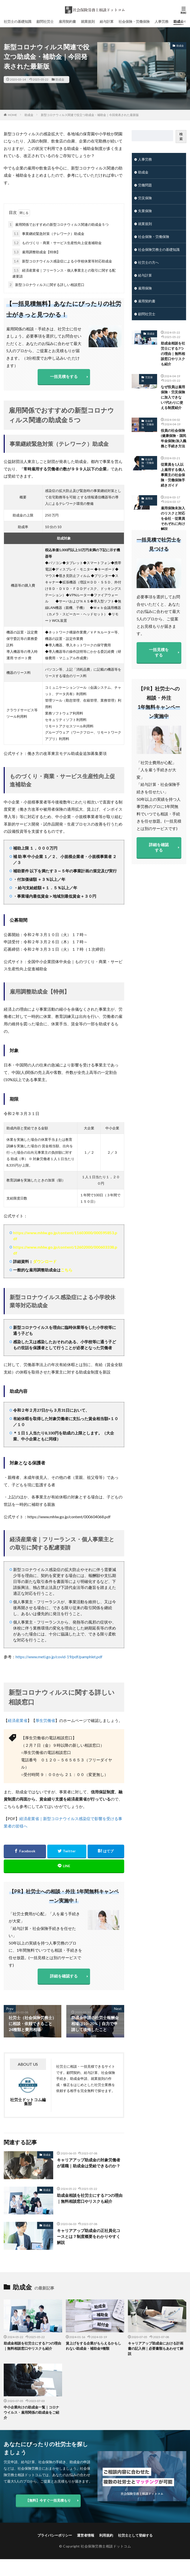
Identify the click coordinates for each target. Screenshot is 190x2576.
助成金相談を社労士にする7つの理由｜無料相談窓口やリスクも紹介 (89, 2198)
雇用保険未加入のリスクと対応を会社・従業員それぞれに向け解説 (173, 518)
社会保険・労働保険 (134, 21)
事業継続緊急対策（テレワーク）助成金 (48, 233)
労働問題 (145, 185)
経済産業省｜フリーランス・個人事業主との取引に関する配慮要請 (64, 272)
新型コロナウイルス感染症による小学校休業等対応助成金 (62, 261)
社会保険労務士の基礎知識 (159, 249)
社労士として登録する (135, 2535)
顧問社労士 (45, 21)
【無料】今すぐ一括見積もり (48, 2500)
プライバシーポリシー (54, 2535)
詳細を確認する (64, 1976)
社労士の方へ (148, 262)
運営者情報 (85, 2535)
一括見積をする (64, 376)
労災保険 (145, 198)
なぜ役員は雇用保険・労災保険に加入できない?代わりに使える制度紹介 (173, 397)
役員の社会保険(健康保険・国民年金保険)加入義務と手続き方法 (173, 438)
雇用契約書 (67, 21)
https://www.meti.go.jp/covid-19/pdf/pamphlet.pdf (59, 1656)
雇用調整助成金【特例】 (36, 252)
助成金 (178, 21)
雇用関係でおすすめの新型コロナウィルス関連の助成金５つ (58, 224)
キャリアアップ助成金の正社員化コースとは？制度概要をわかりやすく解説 (88, 2236)
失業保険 (145, 211)
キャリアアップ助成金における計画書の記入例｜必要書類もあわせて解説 (155, 2348)
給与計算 (107, 21)
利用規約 (106, 2535)
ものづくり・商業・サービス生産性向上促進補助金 (57, 242)
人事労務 (161, 21)
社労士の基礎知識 (17, 21)
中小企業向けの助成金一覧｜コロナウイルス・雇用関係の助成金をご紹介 (31, 2412)
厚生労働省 (45, 1720)
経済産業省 (17, 1720)
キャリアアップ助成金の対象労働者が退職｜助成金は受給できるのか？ (88, 2162)
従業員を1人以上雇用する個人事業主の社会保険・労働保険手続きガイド (173, 474)
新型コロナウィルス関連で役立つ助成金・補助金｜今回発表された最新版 (90, 115)
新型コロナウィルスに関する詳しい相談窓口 (46, 284)
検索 (181, 136)
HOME (12, 115)
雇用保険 (145, 288)
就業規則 (88, 21)
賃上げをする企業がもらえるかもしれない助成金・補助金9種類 (93, 2345)
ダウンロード (45, 1261)
